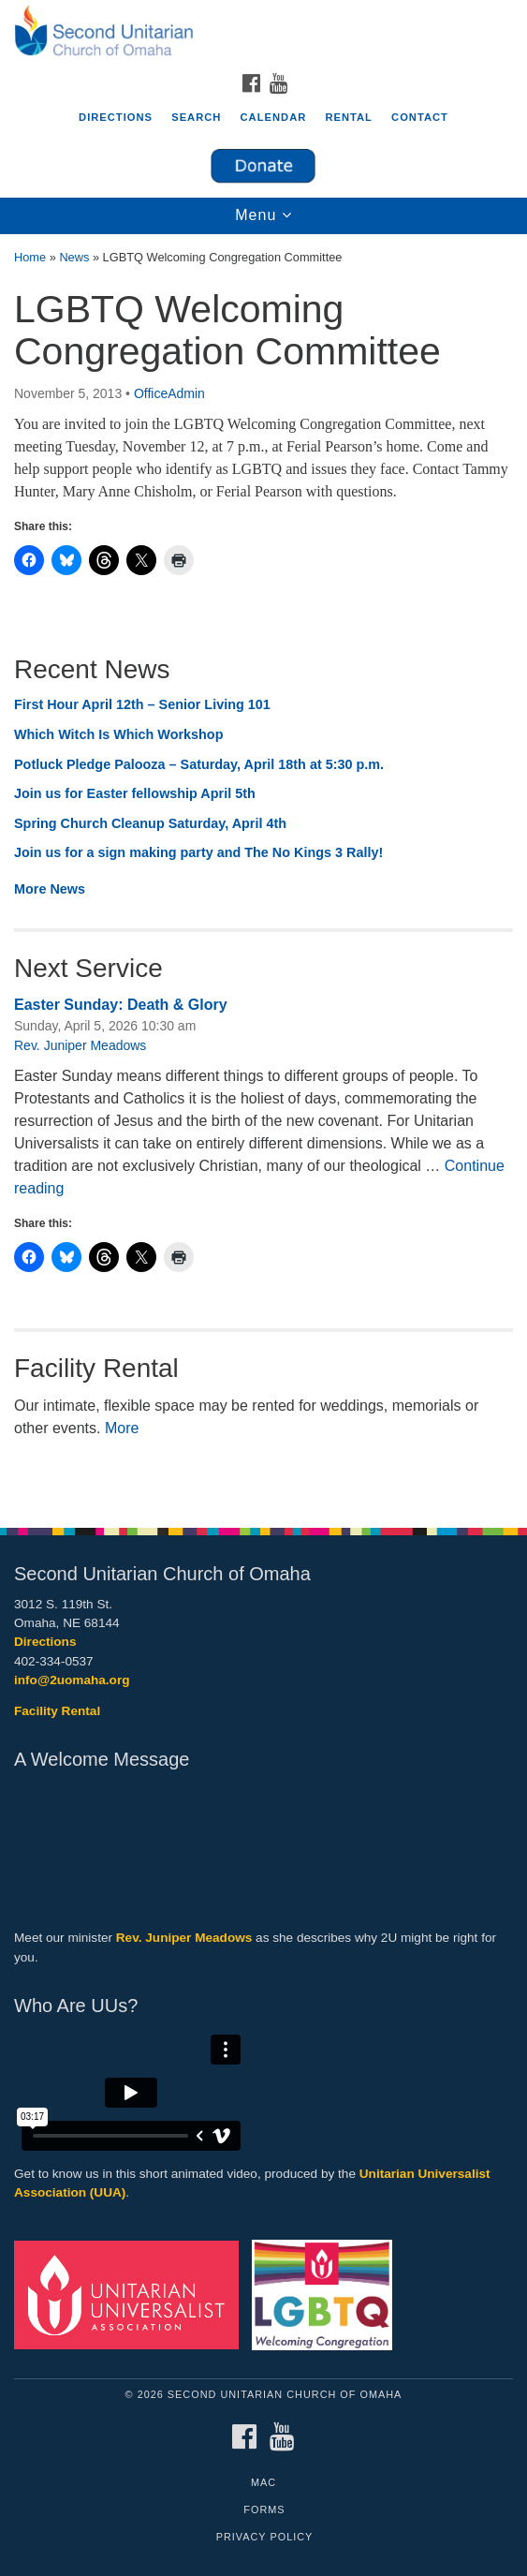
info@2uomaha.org (72, 1680)
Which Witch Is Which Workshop (118, 734)
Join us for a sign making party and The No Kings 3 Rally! (200, 852)
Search (196, 117)
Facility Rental (57, 1711)
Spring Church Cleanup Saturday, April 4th (150, 823)
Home (30, 257)
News (74, 257)
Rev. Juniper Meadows (80, 1045)
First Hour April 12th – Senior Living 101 (142, 704)
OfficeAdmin (169, 393)
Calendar (274, 117)
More (122, 1428)
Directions (116, 117)
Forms (264, 2509)
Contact (419, 117)
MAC (263, 2482)
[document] (263, 870)
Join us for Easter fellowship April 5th (135, 793)
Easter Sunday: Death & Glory (120, 1005)
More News (49, 888)
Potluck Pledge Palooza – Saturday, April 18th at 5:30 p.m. (199, 764)
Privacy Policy (265, 2536)
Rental (349, 117)
